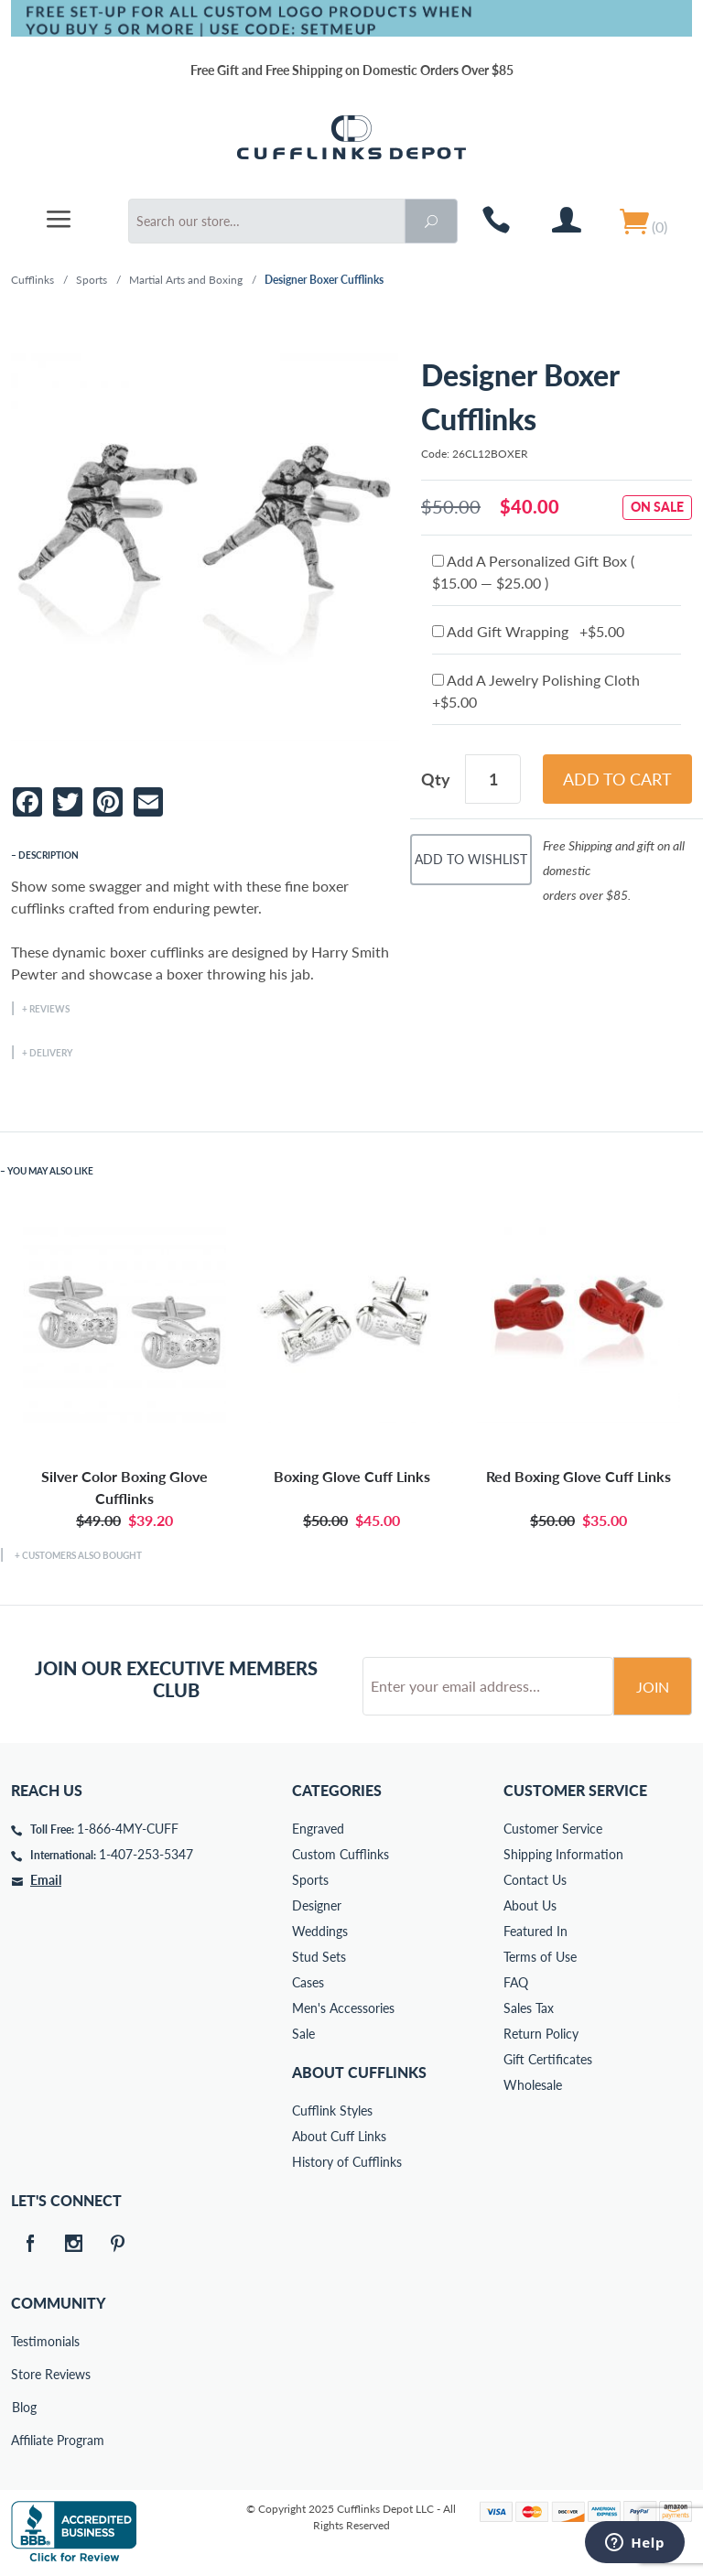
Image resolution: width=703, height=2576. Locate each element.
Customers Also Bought (82, 1555)
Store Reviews (24, 2374)
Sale (303, 2033)
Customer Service (552, 1828)
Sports (91, 280)
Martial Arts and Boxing (186, 280)
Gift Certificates (547, 2059)
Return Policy (541, 2033)
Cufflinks (32, 280)
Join (652, 1686)
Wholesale (532, 2085)
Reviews (49, 1008)
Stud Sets (319, 1956)
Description (48, 855)
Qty (435, 779)
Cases (308, 1982)
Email (45, 1880)
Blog (24, 2407)
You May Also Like (50, 1170)
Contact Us (535, 1880)
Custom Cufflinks (340, 1854)
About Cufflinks (359, 2072)
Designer (316, 1905)
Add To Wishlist (471, 859)
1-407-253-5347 (146, 1854)
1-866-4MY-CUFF (127, 1828)
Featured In (535, 1931)
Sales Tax (528, 2008)
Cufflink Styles (332, 2110)
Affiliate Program (24, 2440)
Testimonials (24, 2341)
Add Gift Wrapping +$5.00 (528, 631)
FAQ (515, 1982)
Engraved (318, 1828)
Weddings (320, 1931)
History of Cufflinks (347, 2162)
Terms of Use (540, 1956)
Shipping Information (563, 1854)
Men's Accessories (343, 2008)
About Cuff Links (339, 2136)
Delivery (50, 1052)
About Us (530, 1905)
